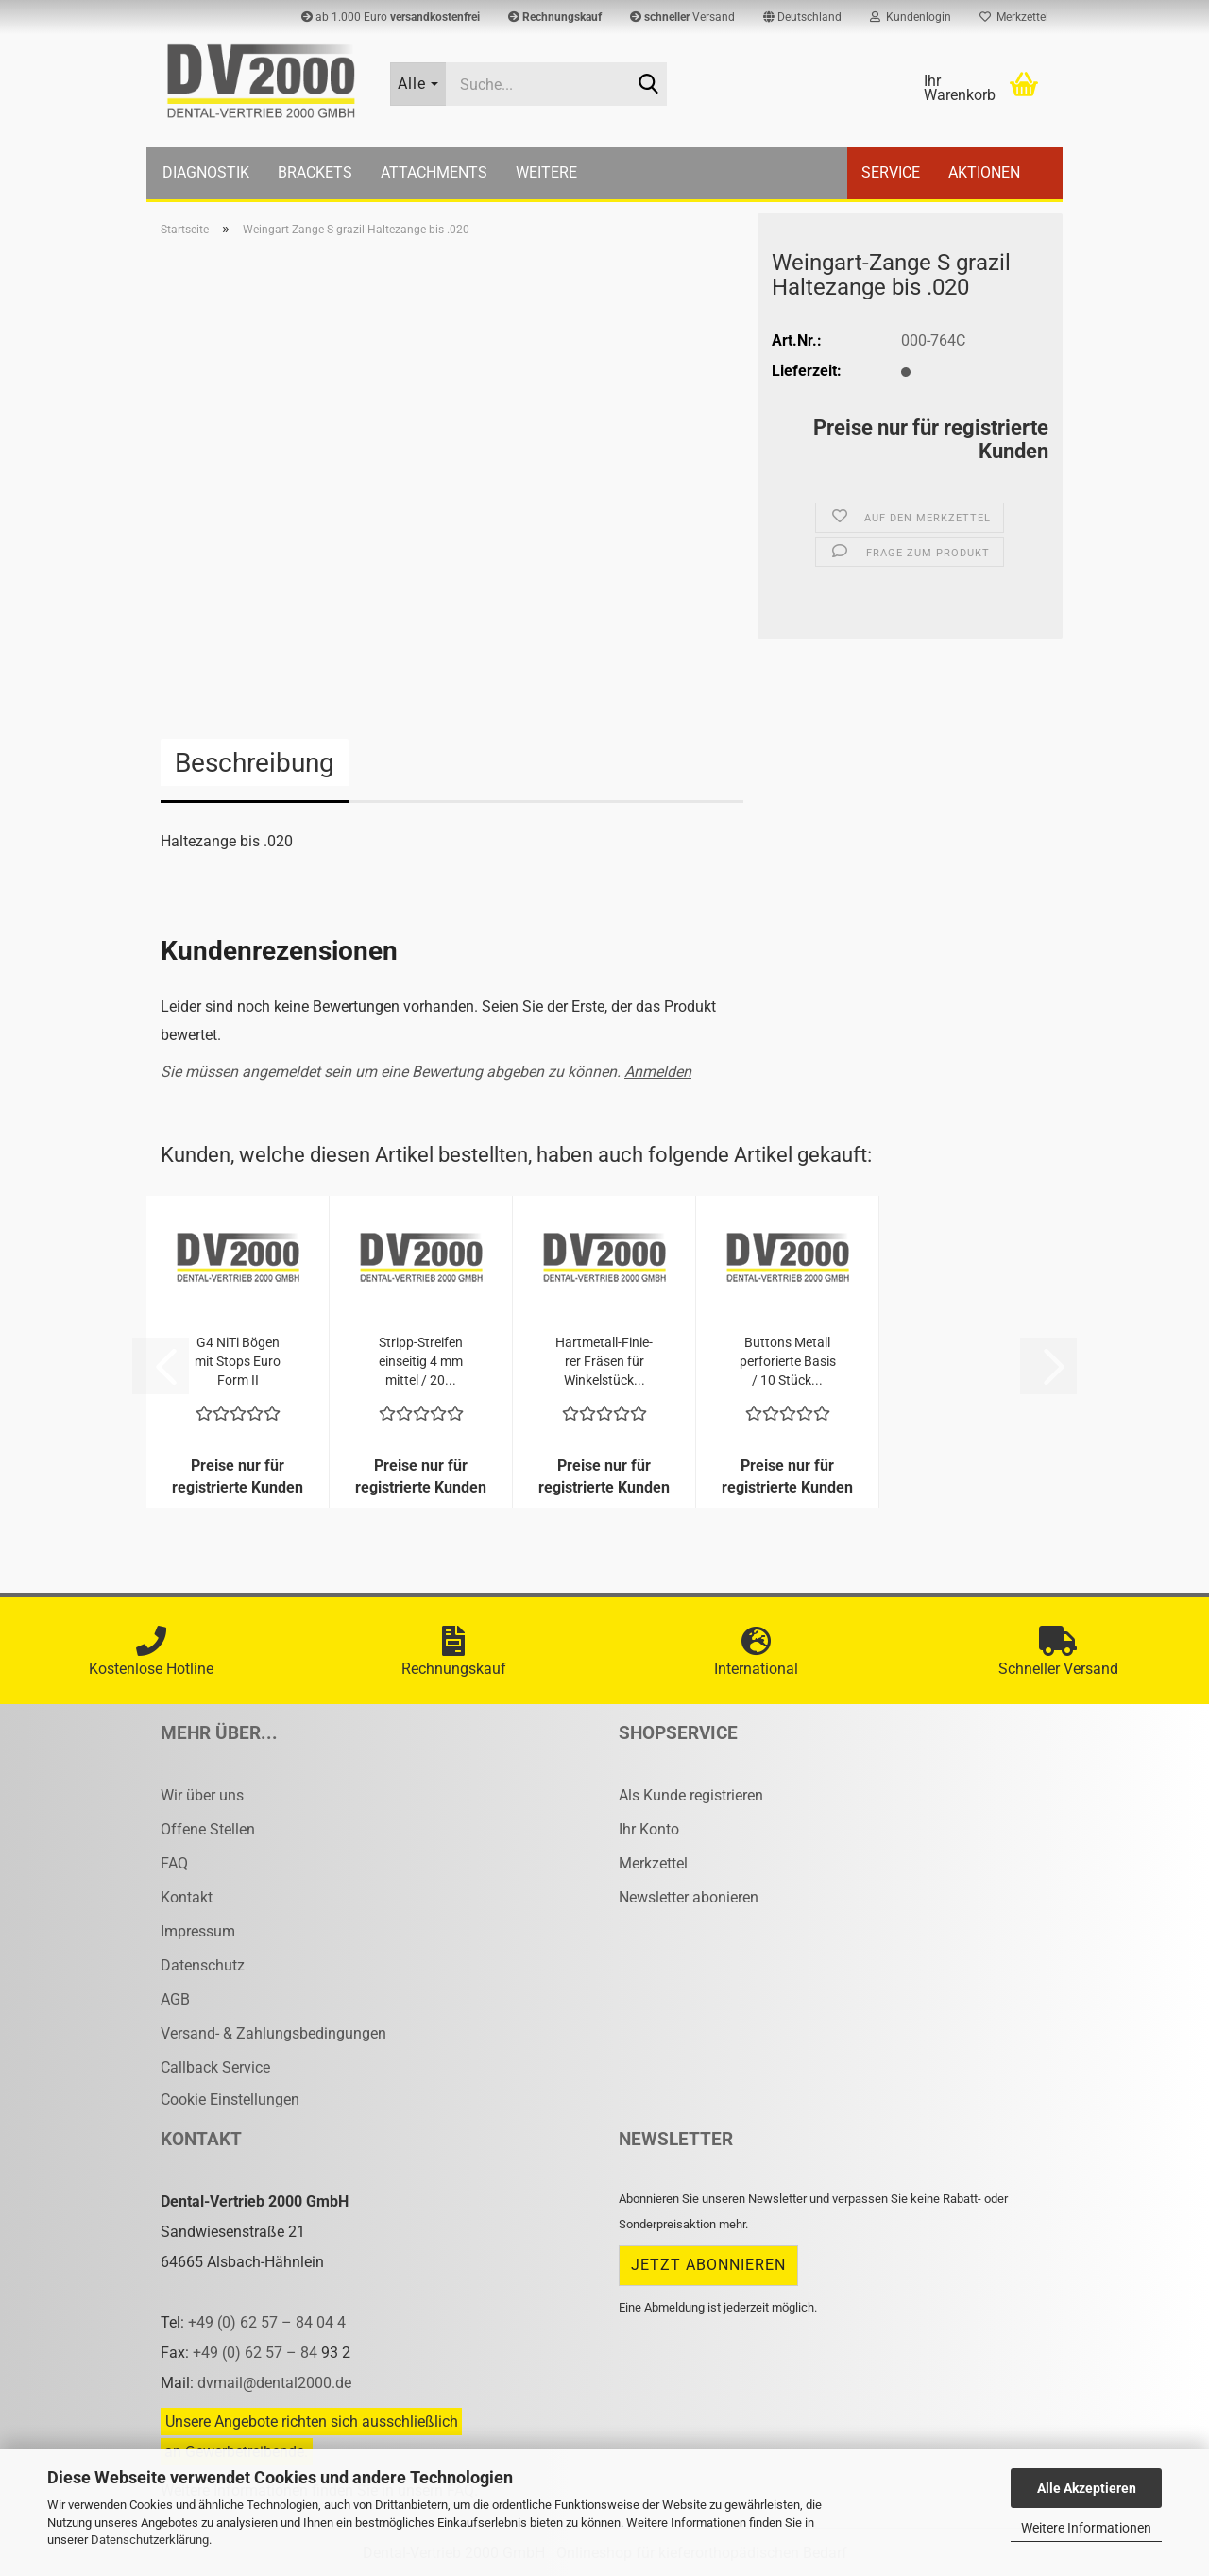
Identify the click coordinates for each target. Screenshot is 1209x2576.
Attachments (434, 172)
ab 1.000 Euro (390, 17)
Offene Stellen (208, 1829)
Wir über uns (202, 1795)
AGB (175, 1999)
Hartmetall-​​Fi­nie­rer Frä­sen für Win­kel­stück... (604, 1361)
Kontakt (187, 1897)
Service (890, 172)
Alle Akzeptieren (1086, 2488)
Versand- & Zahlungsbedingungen (273, 2033)
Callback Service (215, 2067)
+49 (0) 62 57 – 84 (257, 2353)
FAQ (174, 1863)
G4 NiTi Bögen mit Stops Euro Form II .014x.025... (238, 1362)
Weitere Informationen (1086, 2527)
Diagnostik (205, 172)
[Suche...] (418, 84)
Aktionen (984, 172)
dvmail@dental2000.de (274, 2383)
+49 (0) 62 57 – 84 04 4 (267, 2322)
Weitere (546, 172)
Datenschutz (203, 1965)
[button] (802, 17)
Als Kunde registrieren (691, 1795)
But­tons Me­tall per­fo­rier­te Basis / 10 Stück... (788, 1361)
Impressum (198, 1931)
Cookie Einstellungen (230, 2099)
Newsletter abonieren (688, 1897)
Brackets (315, 172)
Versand (682, 17)
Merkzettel (1013, 17)
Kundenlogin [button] (910, 17)
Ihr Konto (649, 1829)
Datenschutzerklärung (150, 2540)
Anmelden (657, 1072)
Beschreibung (254, 762)
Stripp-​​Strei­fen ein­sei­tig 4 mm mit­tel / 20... (421, 1361)
